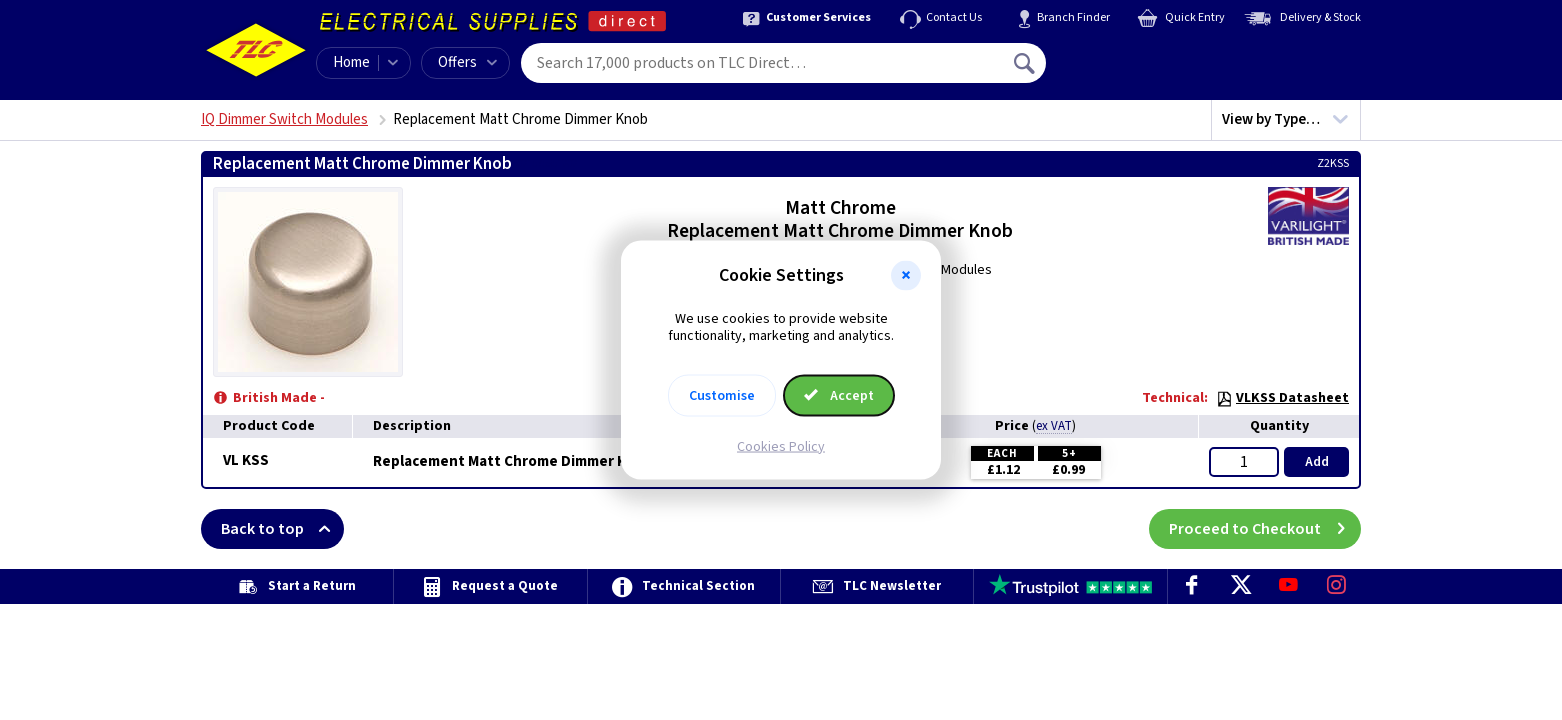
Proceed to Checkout (1265, 529)
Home (351, 62)
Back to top (282, 529)
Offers (467, 62)
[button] (906, 276)
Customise (722, 395)
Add (1317, 462)
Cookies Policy (781, 446)
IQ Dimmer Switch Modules (284, 119)
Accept (839, 395)
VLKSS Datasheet (1282, 398)
